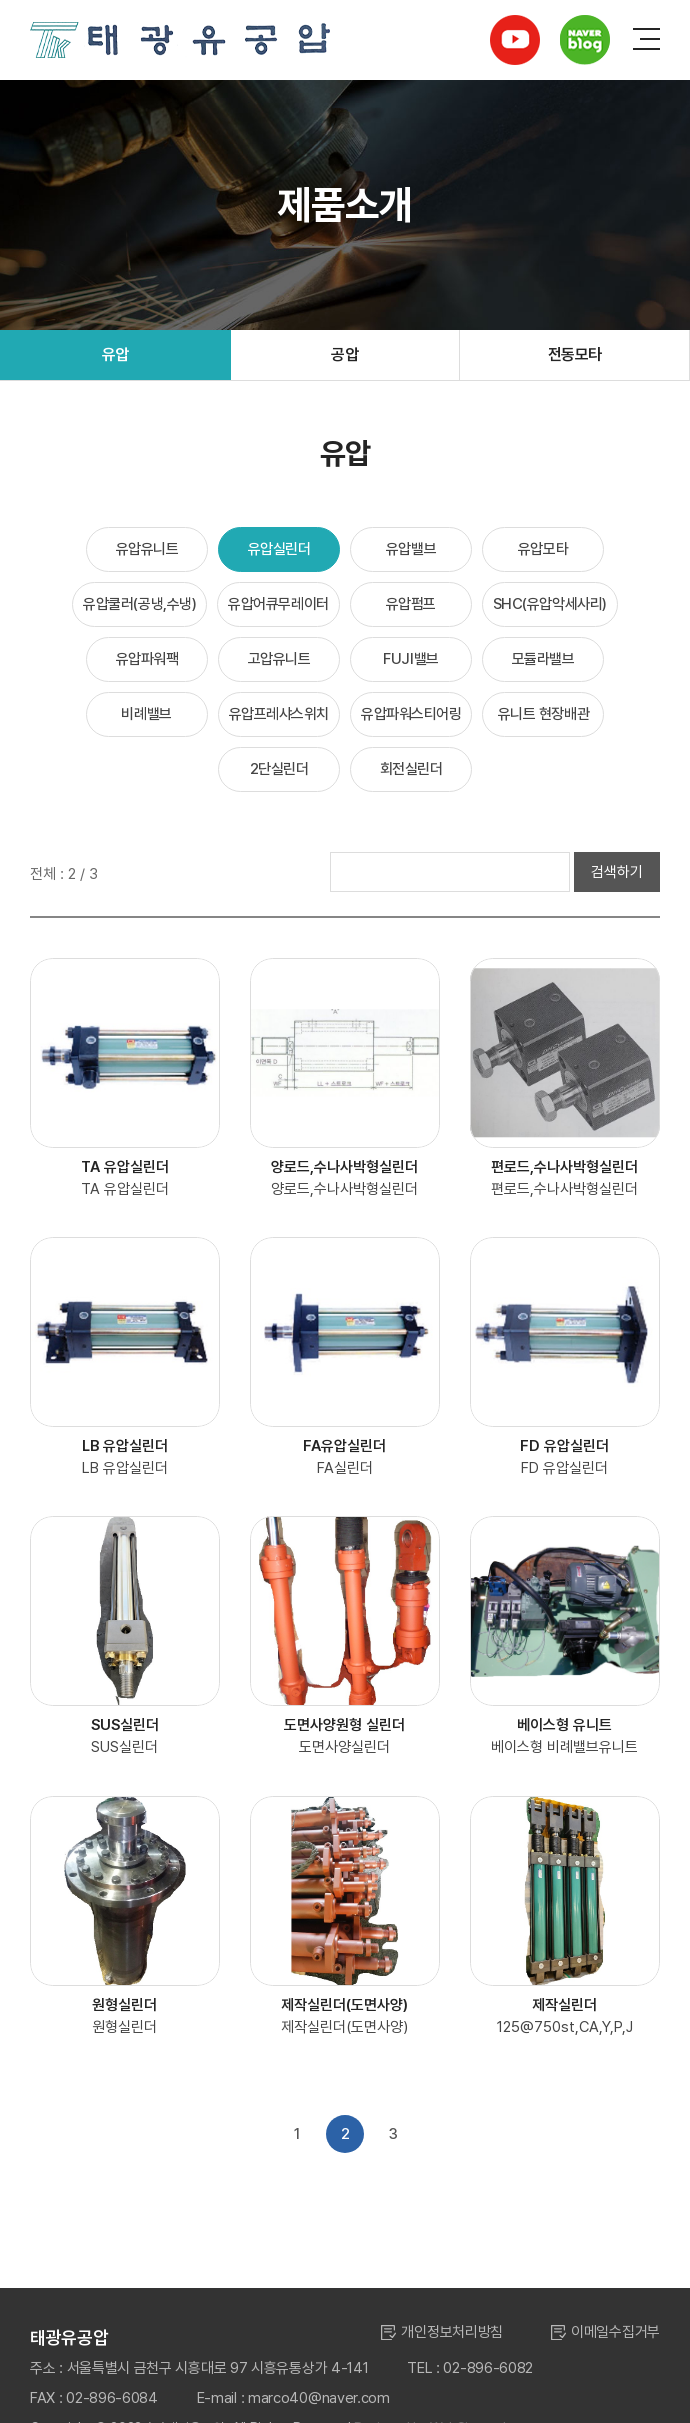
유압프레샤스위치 (279, 714)
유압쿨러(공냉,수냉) (139, 604)
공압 (344, 354)
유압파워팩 (147, 659)
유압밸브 (411, 549)
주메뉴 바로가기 (0, 0)
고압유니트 (279, 659)
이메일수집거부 (615, 2332)
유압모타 (543, 549)
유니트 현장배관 (543, 714)
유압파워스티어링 (411, 714)
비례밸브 (146, 714)
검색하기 (617, 872)
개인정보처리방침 (452, 2332)
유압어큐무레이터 (278, 604)
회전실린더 (411, 769)
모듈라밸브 (543, 659)
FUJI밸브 (410, 659)
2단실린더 (279, 769)
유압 (115, 354)
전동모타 (575, 354)
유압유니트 (147, 549)
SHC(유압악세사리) (550, 604)
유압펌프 (411, 604)
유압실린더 (279, 549)
